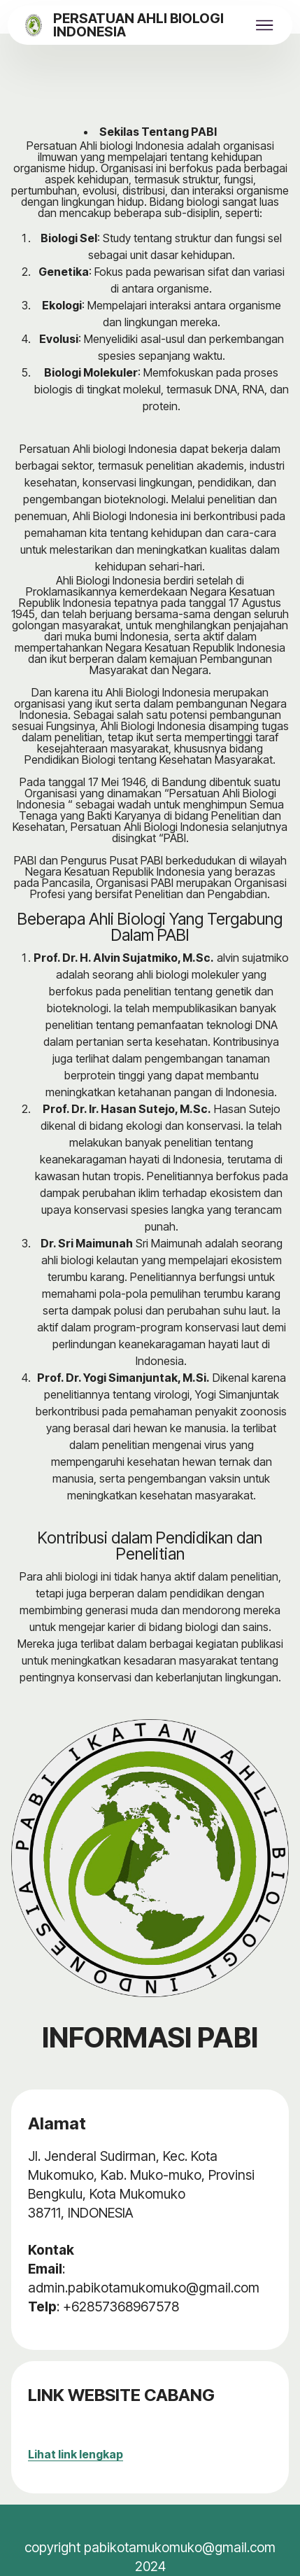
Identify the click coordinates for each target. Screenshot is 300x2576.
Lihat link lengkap (75, 2454)
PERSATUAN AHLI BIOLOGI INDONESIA (138, 25)
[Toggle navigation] (265, 25)
